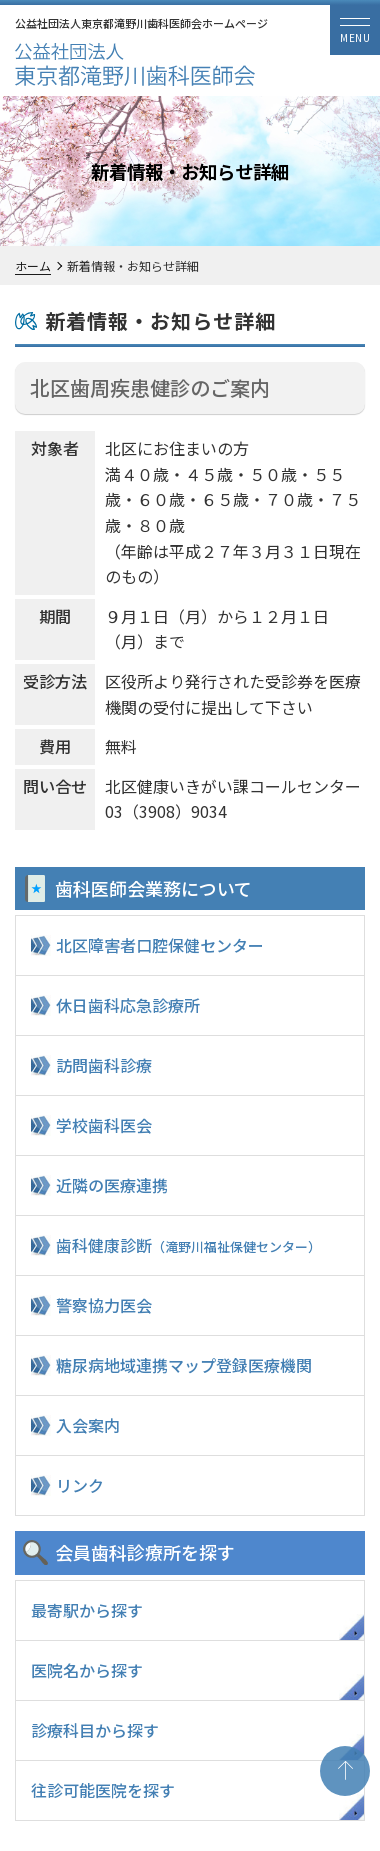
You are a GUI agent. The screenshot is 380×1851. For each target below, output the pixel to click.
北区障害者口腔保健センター (160, 945)
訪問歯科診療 (104, 1065)
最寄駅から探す (87, 1610)
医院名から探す (87, 1670)
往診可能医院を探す (103, 1790)
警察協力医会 (104, 1305)
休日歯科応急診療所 (128, 1005)
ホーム (33, 265)
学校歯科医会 (104, 1125)
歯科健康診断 (188, 1245)
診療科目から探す (95, 1730)
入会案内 (88, 1425)
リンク (80, 1485)
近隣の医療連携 (112, 1185)
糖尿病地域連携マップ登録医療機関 (184, 1365)
